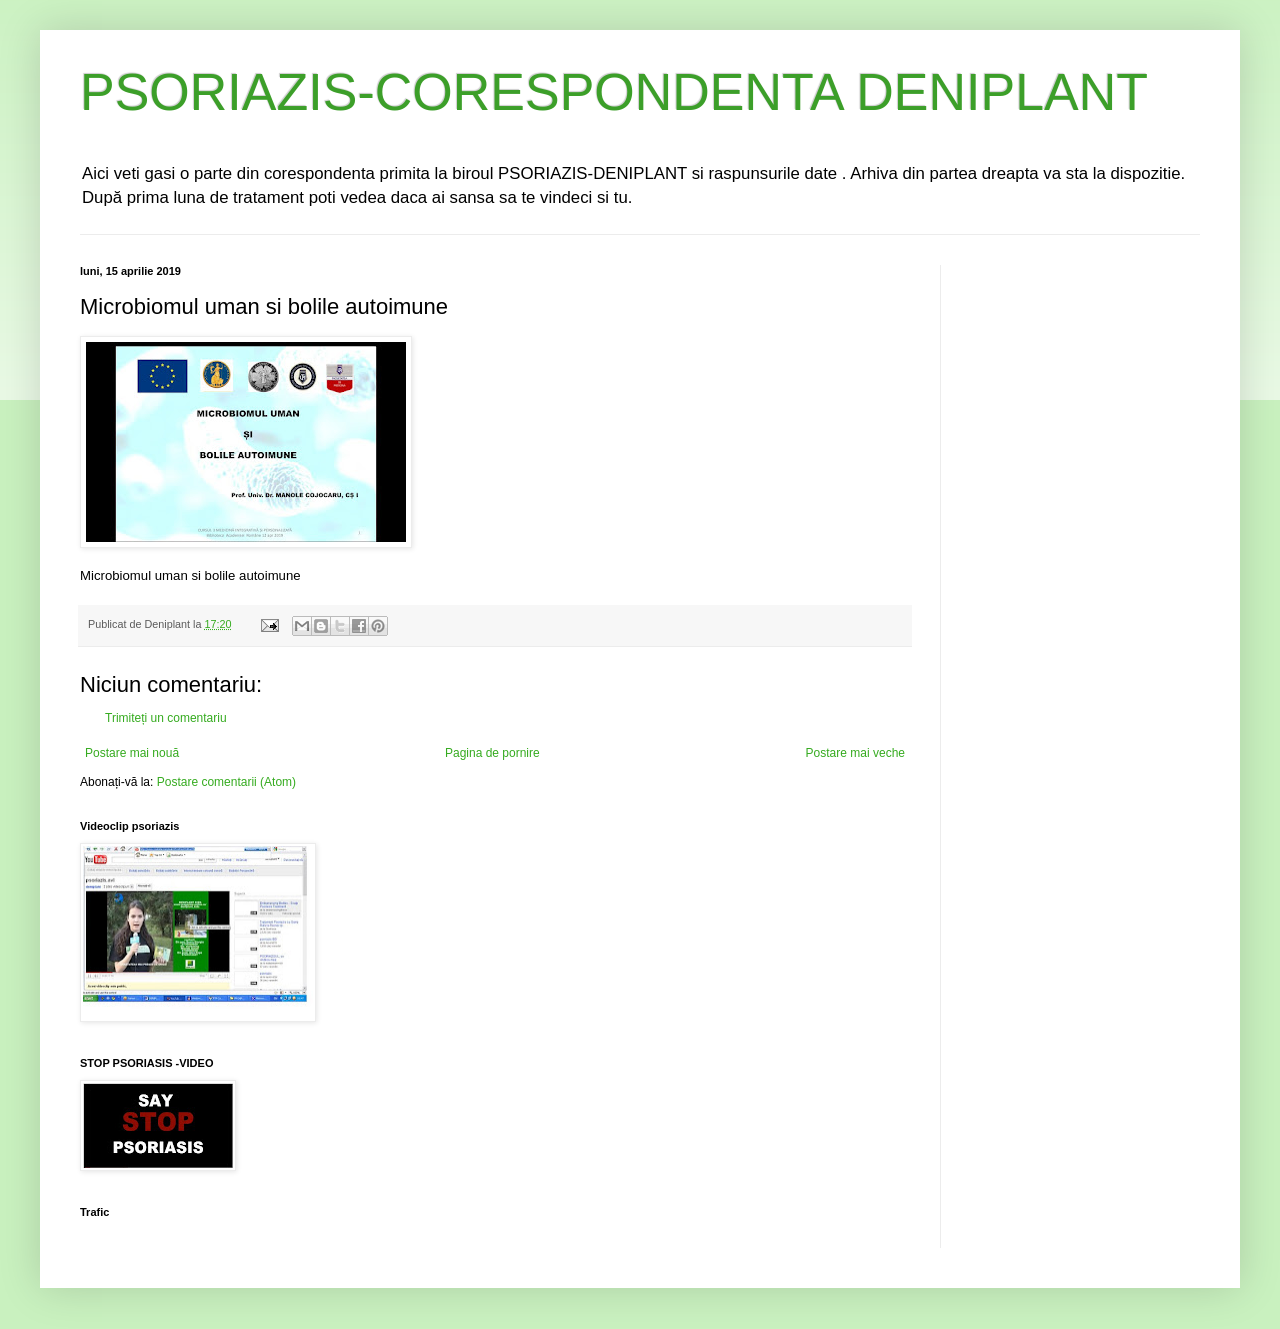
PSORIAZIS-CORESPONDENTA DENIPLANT (614, 92)
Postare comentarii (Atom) (226, 782)
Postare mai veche (855, 753)
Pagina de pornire (492, 753)
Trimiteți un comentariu (166, 718)
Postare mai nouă (132, 753)
